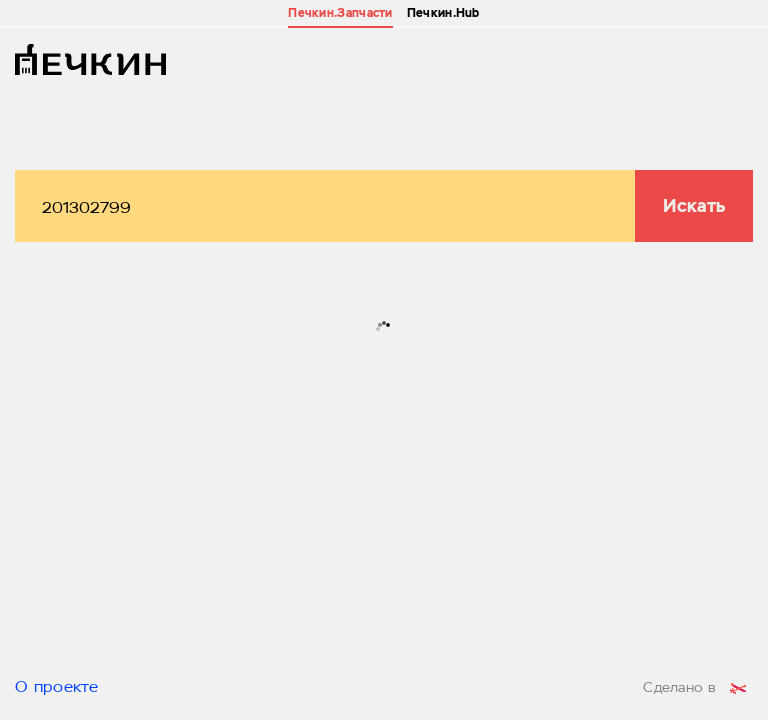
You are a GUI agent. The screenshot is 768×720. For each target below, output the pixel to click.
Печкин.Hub (443, 13)
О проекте (57, 688)
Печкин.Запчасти (340, 13)
